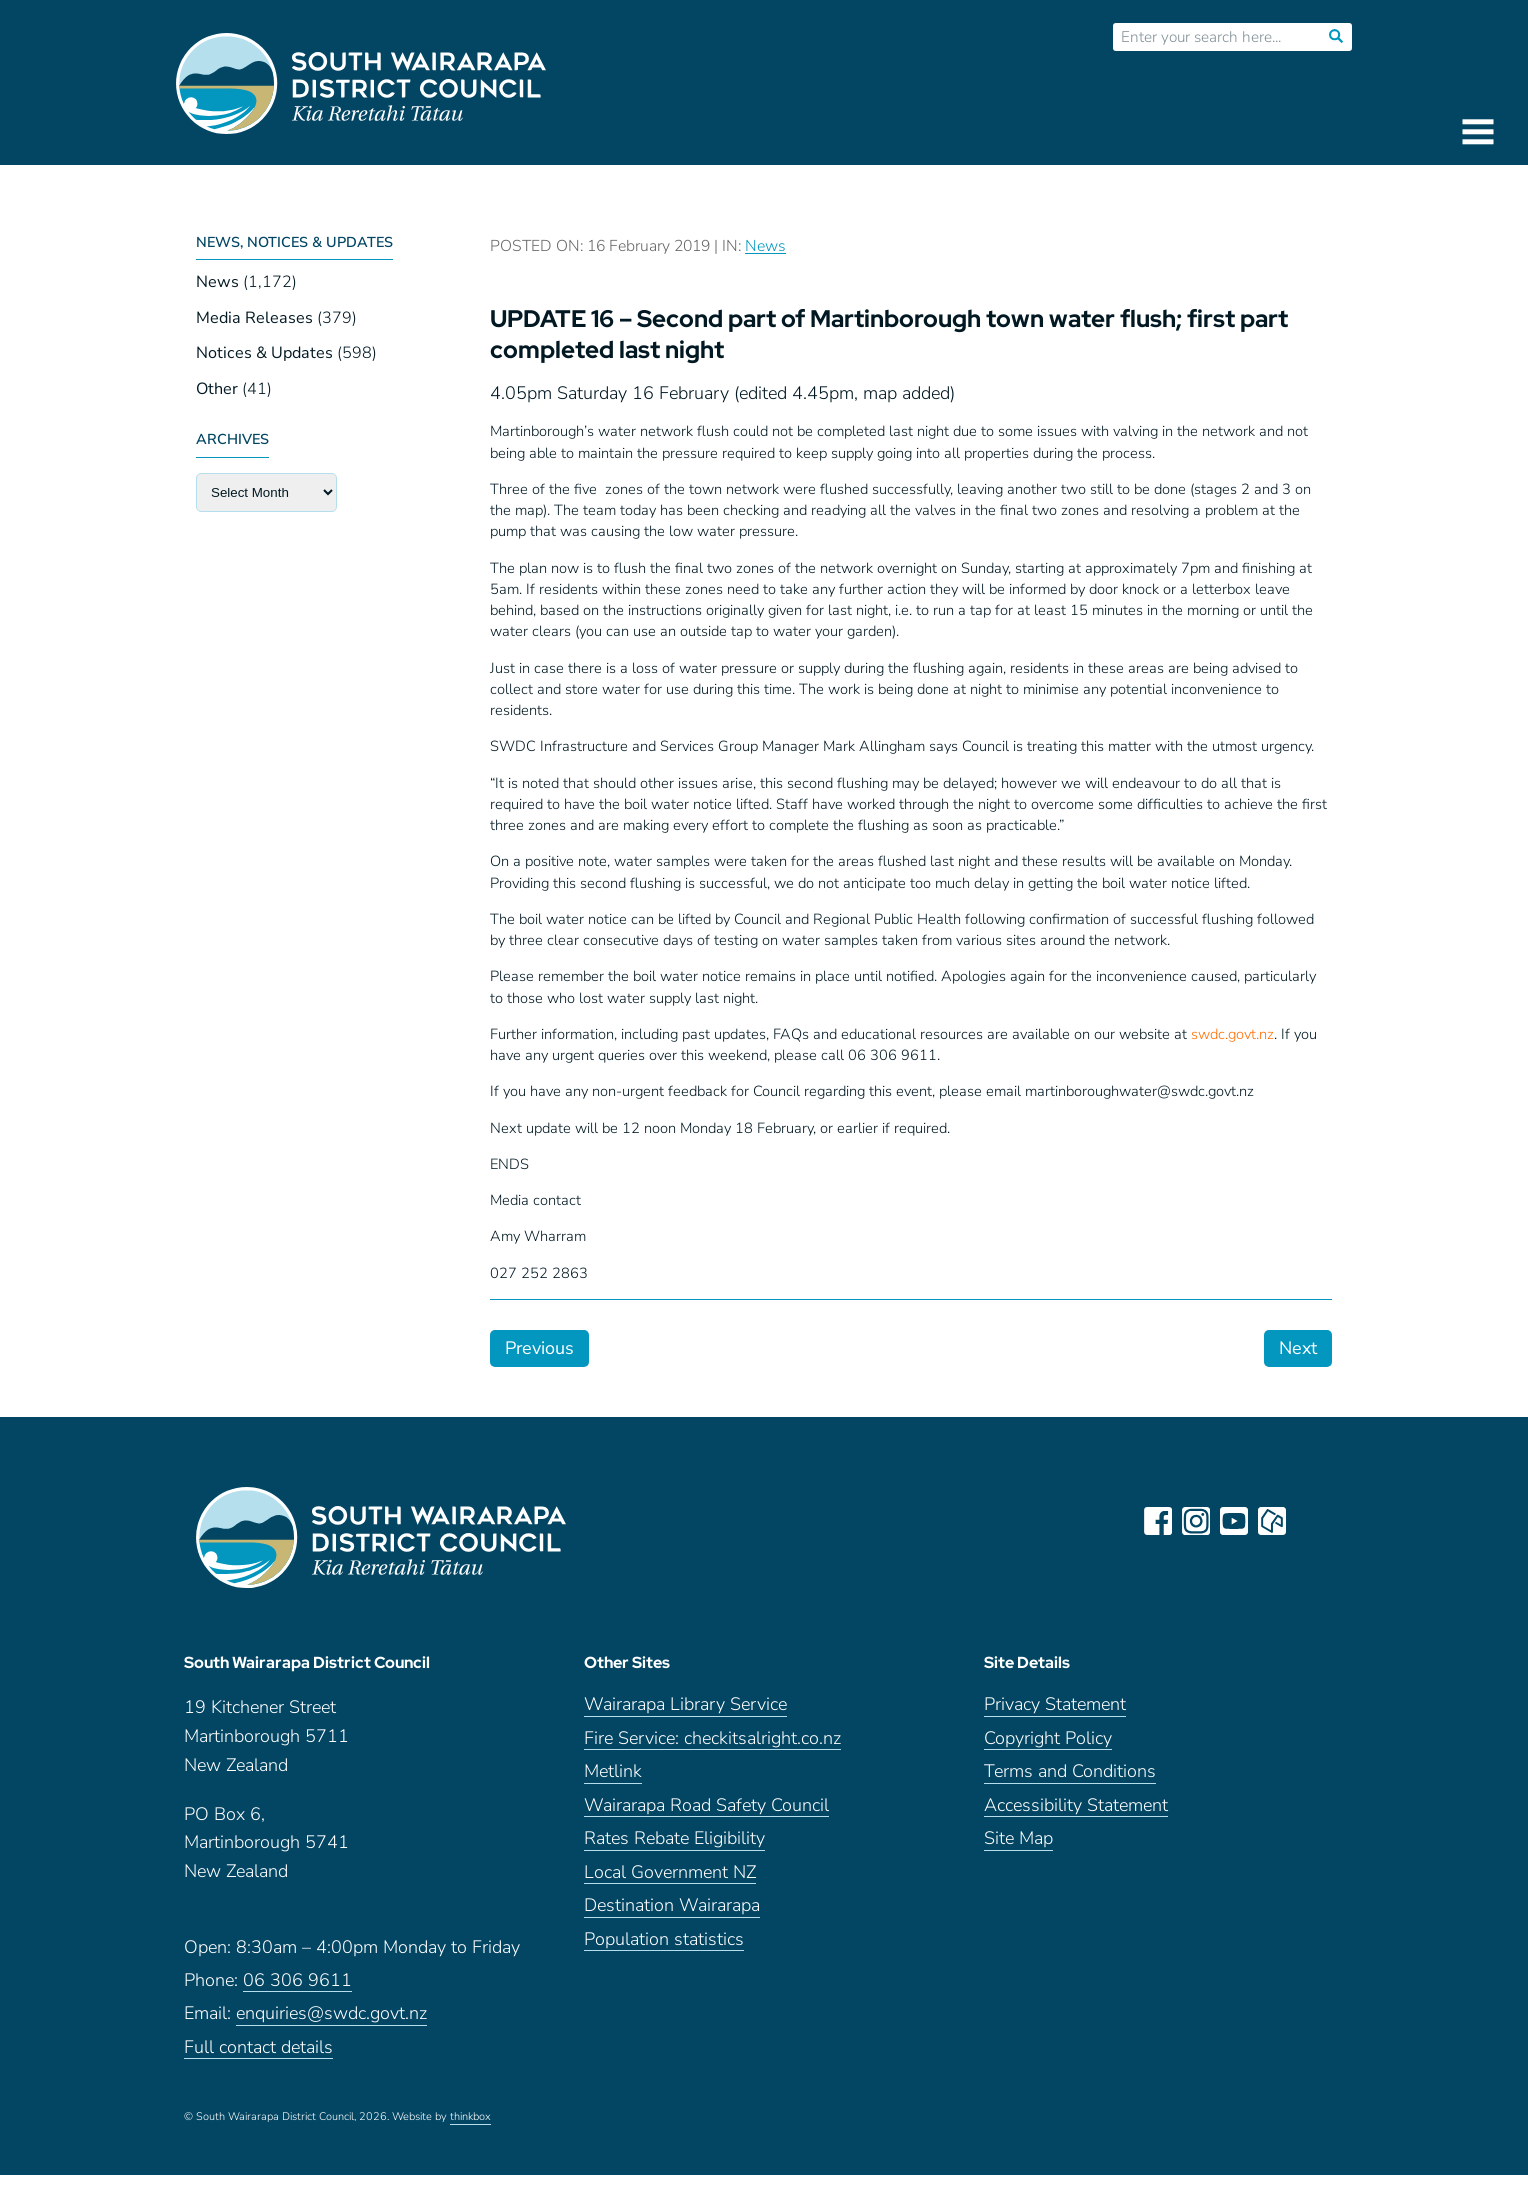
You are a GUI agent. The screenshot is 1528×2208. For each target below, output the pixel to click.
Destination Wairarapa (672, 1905)
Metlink (613, 1771)
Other (217, 389)
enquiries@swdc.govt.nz (331, 2013)
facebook (1158, 1521)
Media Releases (254, 318)
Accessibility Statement (1076, 1805)
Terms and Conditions (1070, 1771)
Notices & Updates (264, 353)
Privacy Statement (1055, 1704)
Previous (539, 1348)
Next (1298, 1348)
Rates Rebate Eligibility (674, 1838)
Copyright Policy (1048, 1738)
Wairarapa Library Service (685, 1704)
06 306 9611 (297, 1980)
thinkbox (470, 2117)
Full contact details (258, 2047)
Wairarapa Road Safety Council (706, 1805)
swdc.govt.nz (1232, 1034)
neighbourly (1272, 1521)
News (217, 282)
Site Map (1018, 1838)
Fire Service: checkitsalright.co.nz (712, 1738)
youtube (1234, 1521)
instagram (1196, 1521)
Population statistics (664, 1939)
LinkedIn (1310, 1521)
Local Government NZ (670, 1872)
